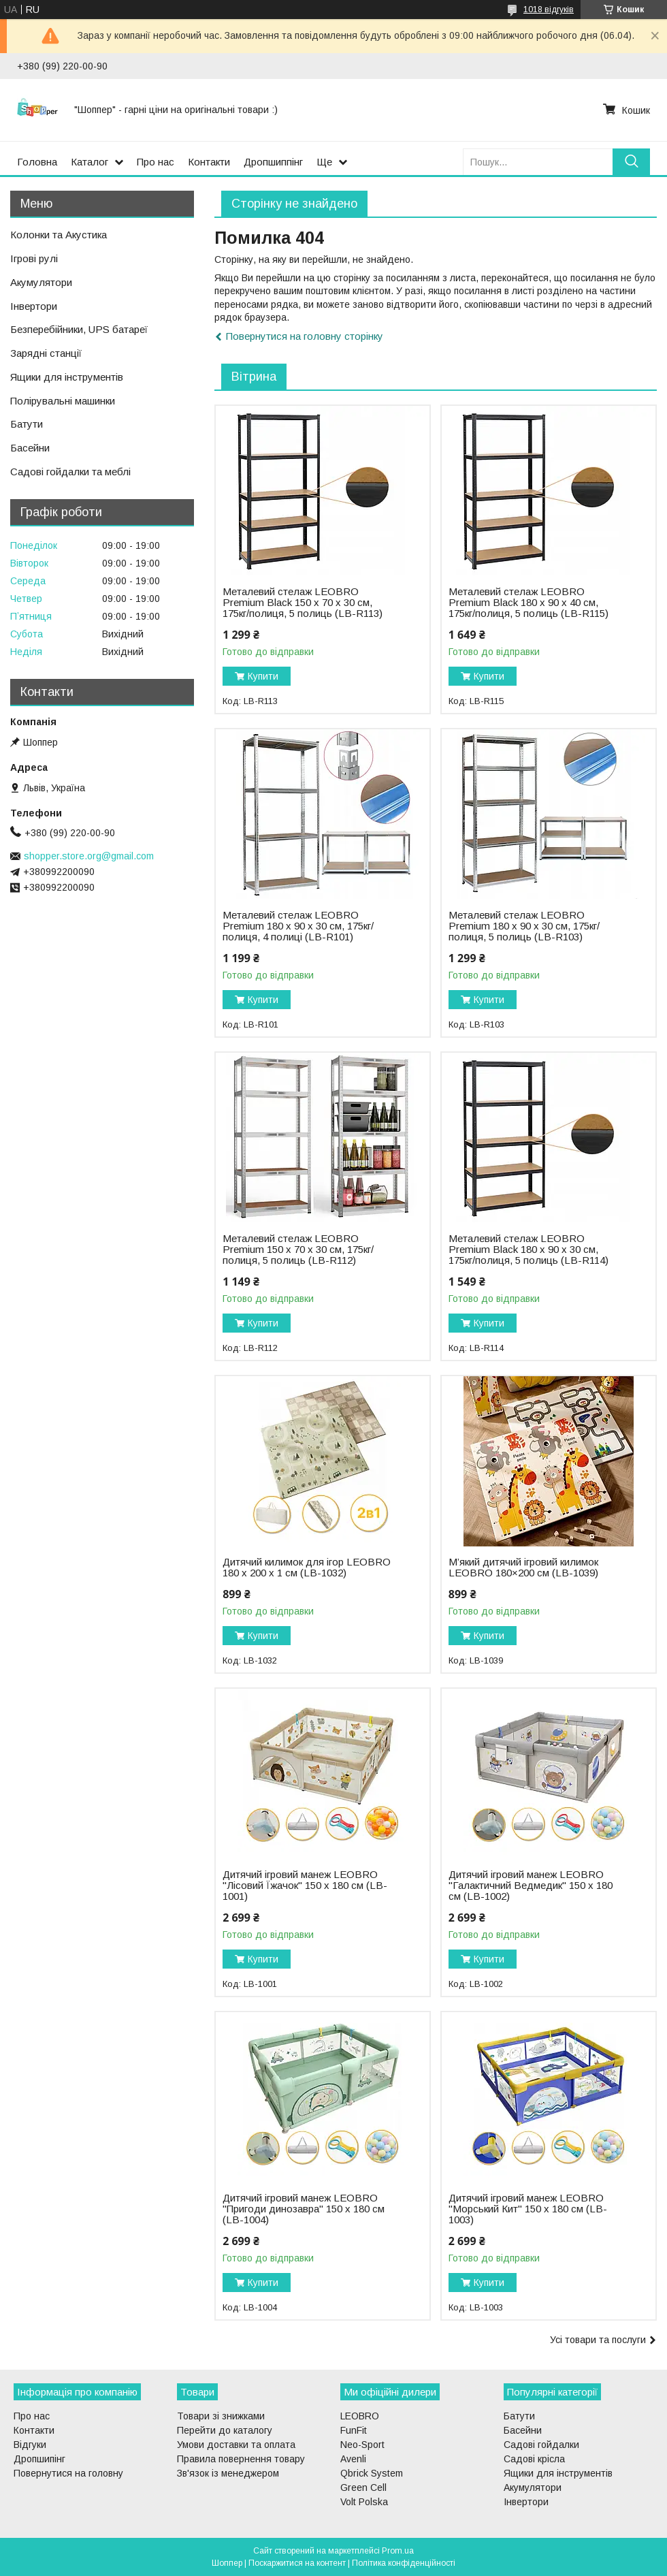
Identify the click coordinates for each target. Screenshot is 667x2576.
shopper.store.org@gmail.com (89, 855)
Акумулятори (41, 282)
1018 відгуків (548, 9)
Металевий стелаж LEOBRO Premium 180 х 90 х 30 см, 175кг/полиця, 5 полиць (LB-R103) (524, 926)
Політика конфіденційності (403, 2563)
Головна (37, 162)
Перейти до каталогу (224, 2430)
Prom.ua (398, 2551)
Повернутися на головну (68, 2473)
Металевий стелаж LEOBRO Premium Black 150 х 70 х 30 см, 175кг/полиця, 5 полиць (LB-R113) (303, 602)
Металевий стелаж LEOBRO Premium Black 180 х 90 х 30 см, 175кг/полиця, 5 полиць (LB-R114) (528, 1249)
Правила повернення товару (241, 2458)
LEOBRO (359, 2416)
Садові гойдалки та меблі (70, 471)
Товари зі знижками (221, 2416)
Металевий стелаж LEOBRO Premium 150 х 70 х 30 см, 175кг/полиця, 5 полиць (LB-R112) (298, 1249)
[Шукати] (631, 161)
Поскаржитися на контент (297, 2563)
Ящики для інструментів (66, 377)
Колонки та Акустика (58, 234)
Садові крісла (534, 2458)
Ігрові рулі (34, 258)
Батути (26, 424)
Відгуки (30, 2444)
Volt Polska (364, 2501)
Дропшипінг (39, 2458)
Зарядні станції (46, 353)
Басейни (30, 448)
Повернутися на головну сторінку (304, 336)
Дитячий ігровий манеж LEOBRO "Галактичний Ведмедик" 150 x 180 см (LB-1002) (531, 1885)
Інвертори (33, 306)
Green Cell (363, 2487)
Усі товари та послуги (598, 2339)
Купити (263, 676)
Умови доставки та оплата (236, 2444)
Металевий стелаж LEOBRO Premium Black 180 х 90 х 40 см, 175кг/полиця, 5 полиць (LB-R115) (528, 602)
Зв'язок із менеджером (228, 2473)
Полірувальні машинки (62, 401)
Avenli (353, 2458)
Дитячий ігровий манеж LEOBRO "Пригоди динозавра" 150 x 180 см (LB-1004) (304, 2209)
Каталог (89, 162)
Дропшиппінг (273, 162)
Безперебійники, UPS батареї (79, 329)
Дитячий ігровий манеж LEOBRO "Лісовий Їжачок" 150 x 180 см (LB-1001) (305, 1885)
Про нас (155, 162)
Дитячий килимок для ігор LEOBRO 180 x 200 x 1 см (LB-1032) (307, 1567)
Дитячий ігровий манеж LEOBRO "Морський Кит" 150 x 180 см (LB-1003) (528, 2209)
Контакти (209, 162)
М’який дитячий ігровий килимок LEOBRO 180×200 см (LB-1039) (523, 1567)
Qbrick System (371, 2473)
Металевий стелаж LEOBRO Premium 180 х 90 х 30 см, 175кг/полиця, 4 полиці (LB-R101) (298, 926)
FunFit (353, 2430)
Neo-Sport (362, 2444)
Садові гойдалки (541, 2444)
